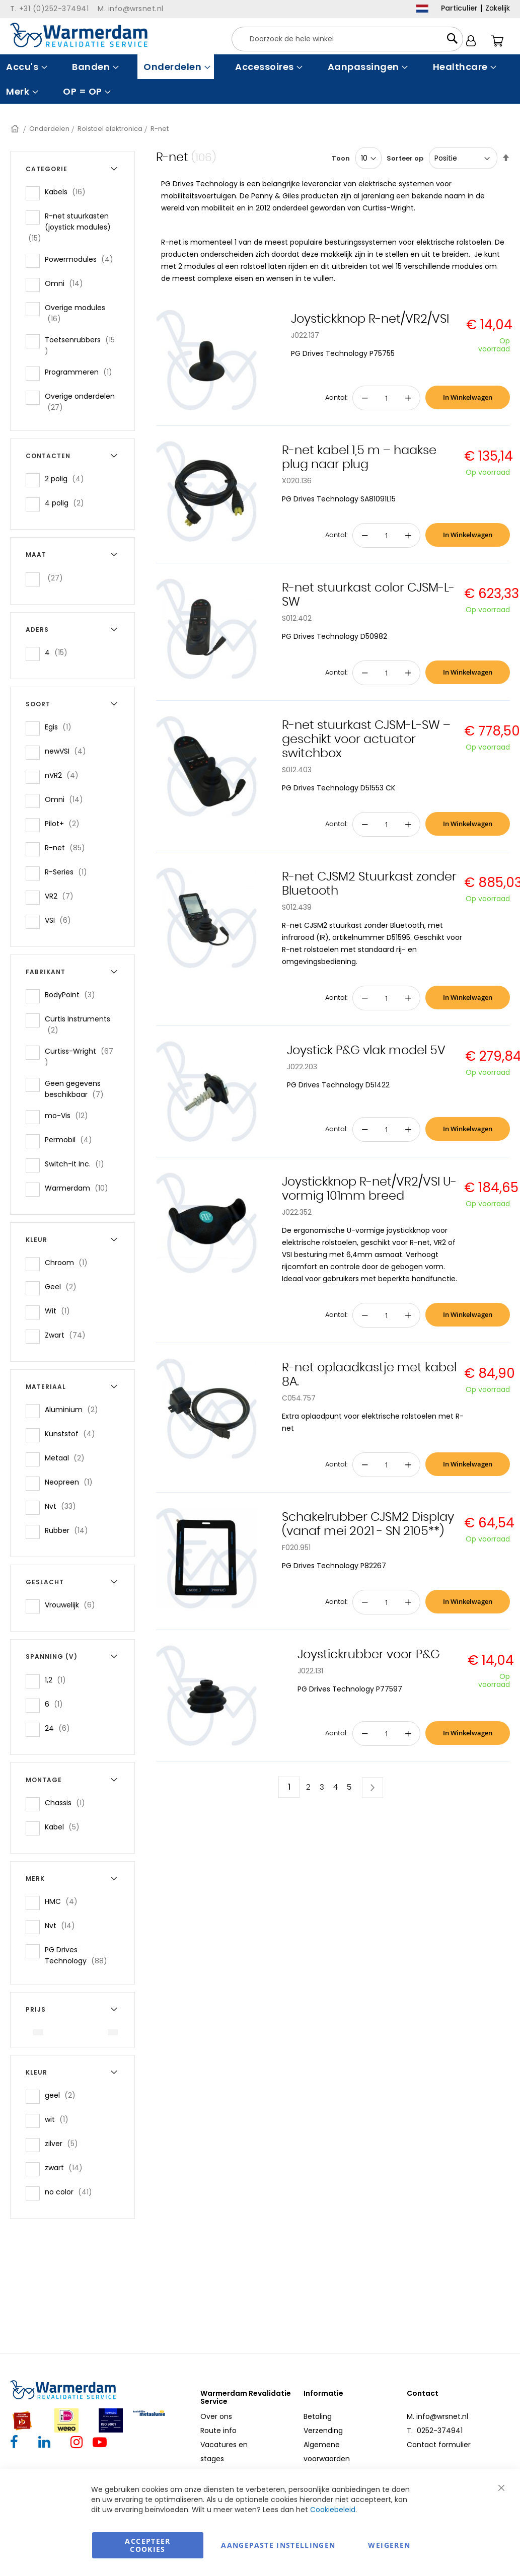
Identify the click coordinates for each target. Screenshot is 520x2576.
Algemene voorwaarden (327, 2452)
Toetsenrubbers (79, 345)
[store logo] (78, 35)
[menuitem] (25, 66)
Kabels (68, 191)
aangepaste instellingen (278, 2545)
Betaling (318, 2416)
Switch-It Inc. (77, 1163)
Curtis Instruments (77, 1024)
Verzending (323, 2430)
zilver (64, 2143)
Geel (64, 1286)
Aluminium (74, 1409)
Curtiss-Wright (78, 1056)
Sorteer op (405, 158)
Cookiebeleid (332, 2510)
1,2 (58, 1679)
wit (60, 2119)
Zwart (68, 1335)
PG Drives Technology (83, 1955)
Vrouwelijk (73, 1604)
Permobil (71, 1139)
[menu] (260, 79)
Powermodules (82, 259)
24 (60, 1728)
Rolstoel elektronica (110, 128)
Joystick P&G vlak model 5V (366, 1051)
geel (63, 2095)
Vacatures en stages (224, 2452)
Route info (218, 2430)
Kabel (65, 1826)
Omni (67, 283)
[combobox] (347, 39)
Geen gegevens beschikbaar (82, 1088)
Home (15, 128)
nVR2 (65, 775)
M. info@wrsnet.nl (437, 2416)
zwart (67, 2167)
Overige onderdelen (80, 401)
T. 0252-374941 (435, 2430)
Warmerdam (79, 1188)
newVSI (68, 751)
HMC (64, 1901)
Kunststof (73, 1433)
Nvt (63, 1506)
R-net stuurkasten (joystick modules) (68, 227)
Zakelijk (497, 8)
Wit (60, 1310)
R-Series (69, 871)
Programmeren (81, 371)
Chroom (69, 1262)
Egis (61, 726)
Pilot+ (65, 823)
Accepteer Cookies (147, 2545)
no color (71, 2191)
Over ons (216, 2416)
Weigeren (389, 2545)
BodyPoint (73, 994)
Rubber (69, 1530)
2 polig (67, 478)
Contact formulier (439, 2445)
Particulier (459, 8)
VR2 (62, 896)
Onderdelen (49, 128)
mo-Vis (69, 1115)
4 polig (67, 502)
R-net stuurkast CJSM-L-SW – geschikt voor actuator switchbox (366, 739)
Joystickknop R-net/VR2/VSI (370, 319)
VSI (61, 920)
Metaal (68, 1457)
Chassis (68, 1802)
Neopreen (72, 1482)
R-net (68, 847)
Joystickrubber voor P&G (369, 1655)
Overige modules (75, 313)
